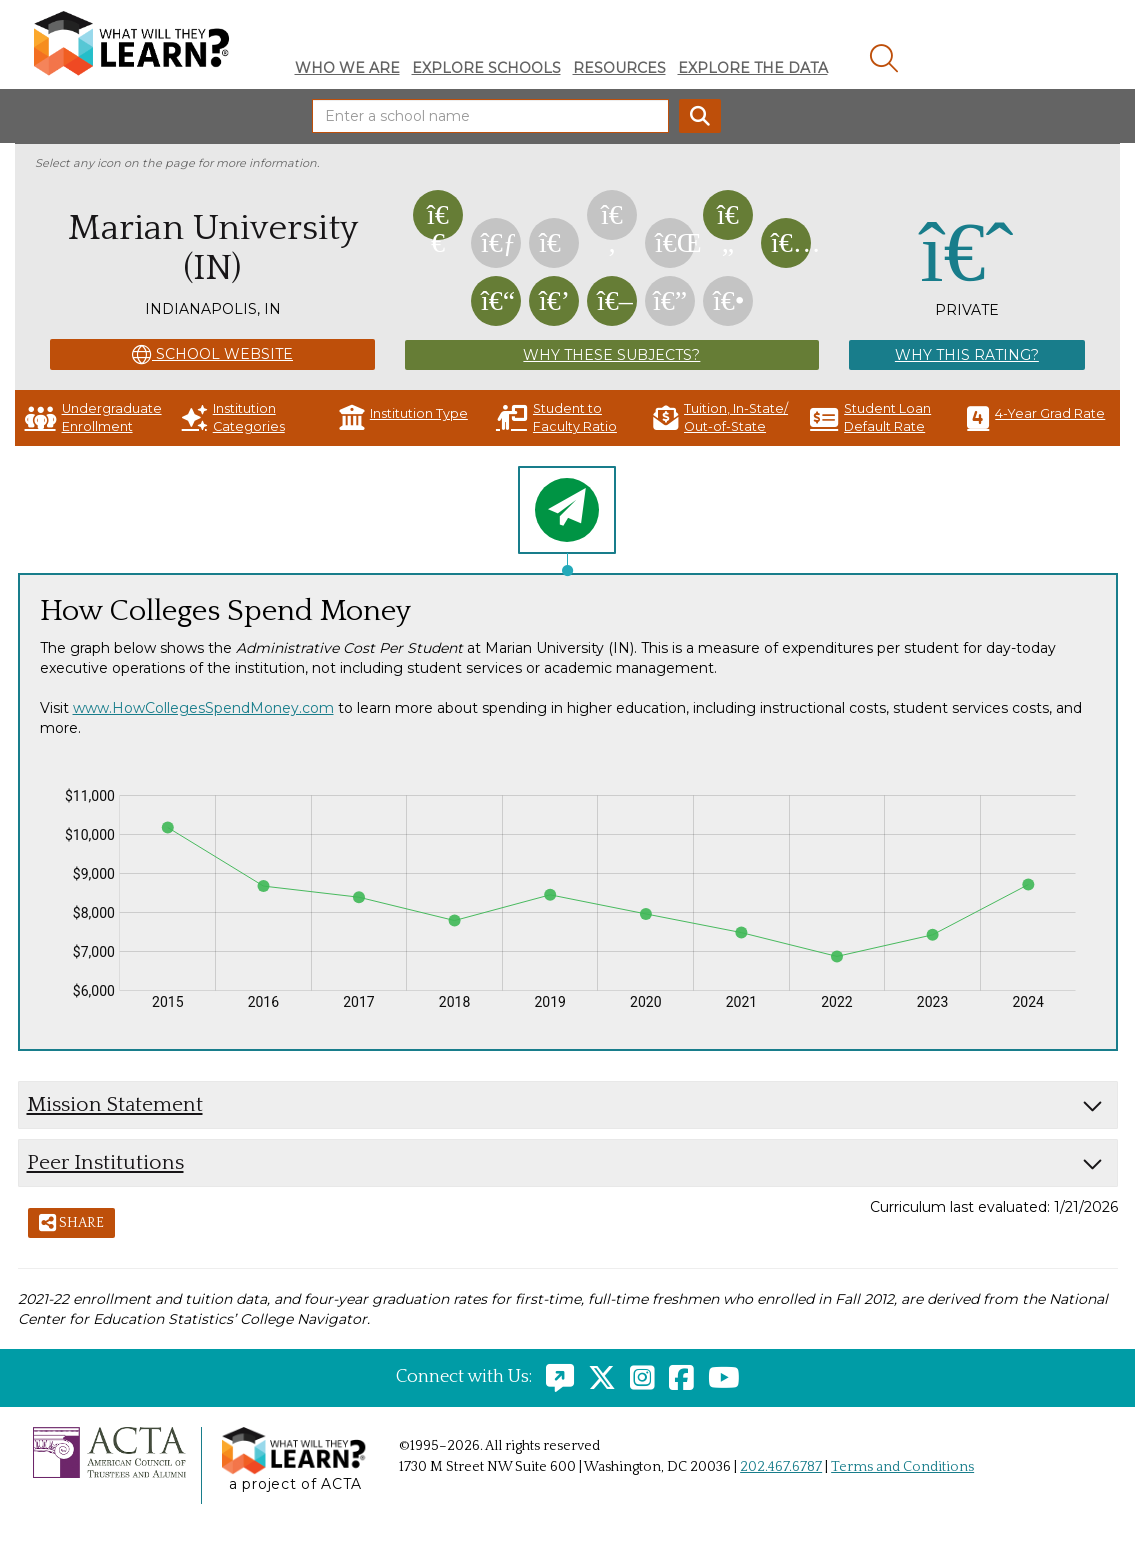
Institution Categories (233, 417)
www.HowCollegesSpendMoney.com (203, 708)
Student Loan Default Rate (870, 417)
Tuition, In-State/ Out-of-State (720, 417)
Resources (619, 68)
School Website (212, 355)
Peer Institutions (105, 1162)
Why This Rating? (967, 355)
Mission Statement (115, 1104)
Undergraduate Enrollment (93, 417)
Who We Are (347, 68)
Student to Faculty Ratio (556, 417)
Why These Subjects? (611, 355)
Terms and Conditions (902, 1467)
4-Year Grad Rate (1036, 417)
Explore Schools (486, 68)
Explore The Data (753, 68)
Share (71, 1224)
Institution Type (403, 417)
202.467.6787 (781, 1467)
